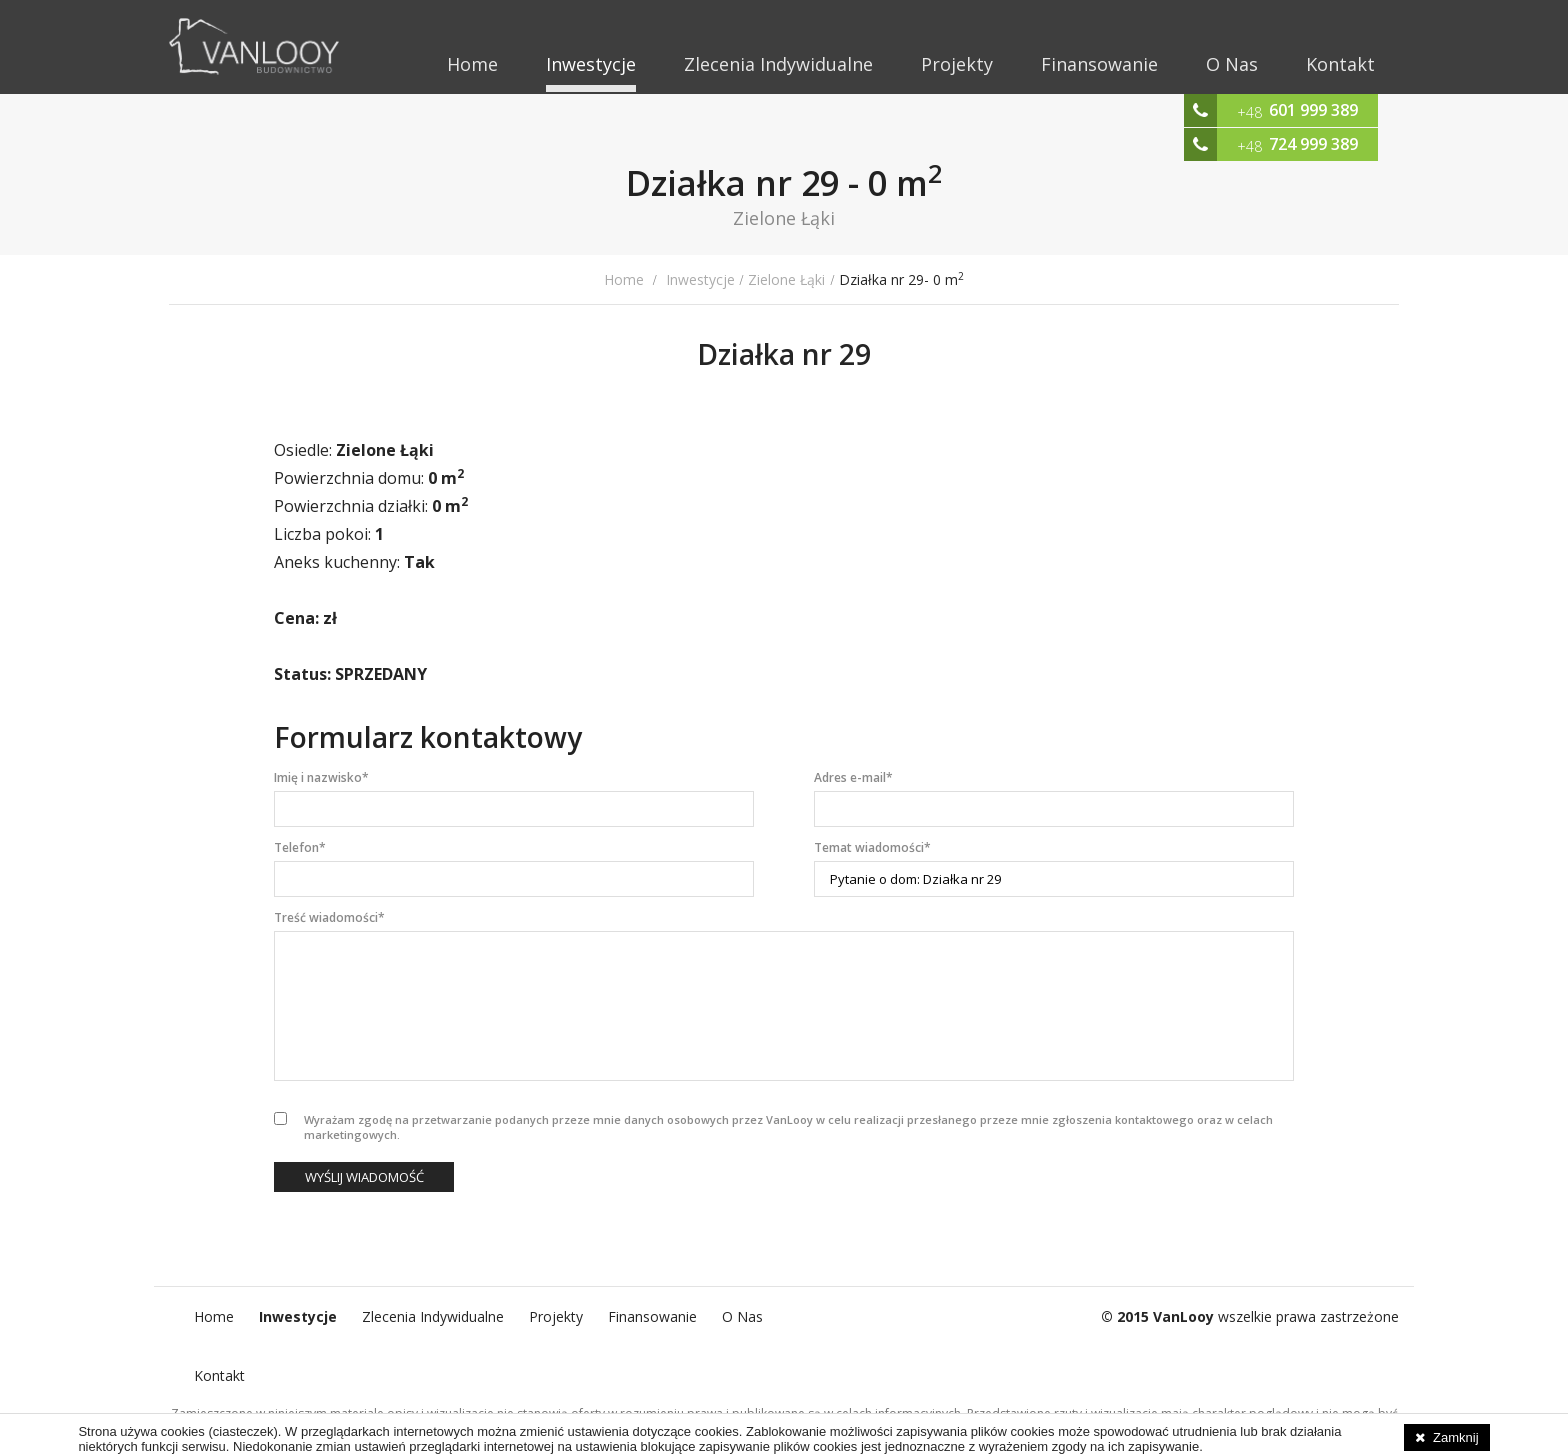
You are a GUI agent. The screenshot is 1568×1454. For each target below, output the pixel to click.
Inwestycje (591, 64)
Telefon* (300, 847)
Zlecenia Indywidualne (778, 64)
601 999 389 (1313, 110)
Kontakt (1340, 64)
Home (472, 64)
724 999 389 (1313, 144)
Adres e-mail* (853, 777)
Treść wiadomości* (329, 917)
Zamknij (1456, 1437)
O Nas (1232, 64)
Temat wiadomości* (872, 847)
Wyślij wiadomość (364, 1177)
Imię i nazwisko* (321, 777)
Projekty (957, 64)
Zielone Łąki (786, 279)
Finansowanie (1099, 64)
